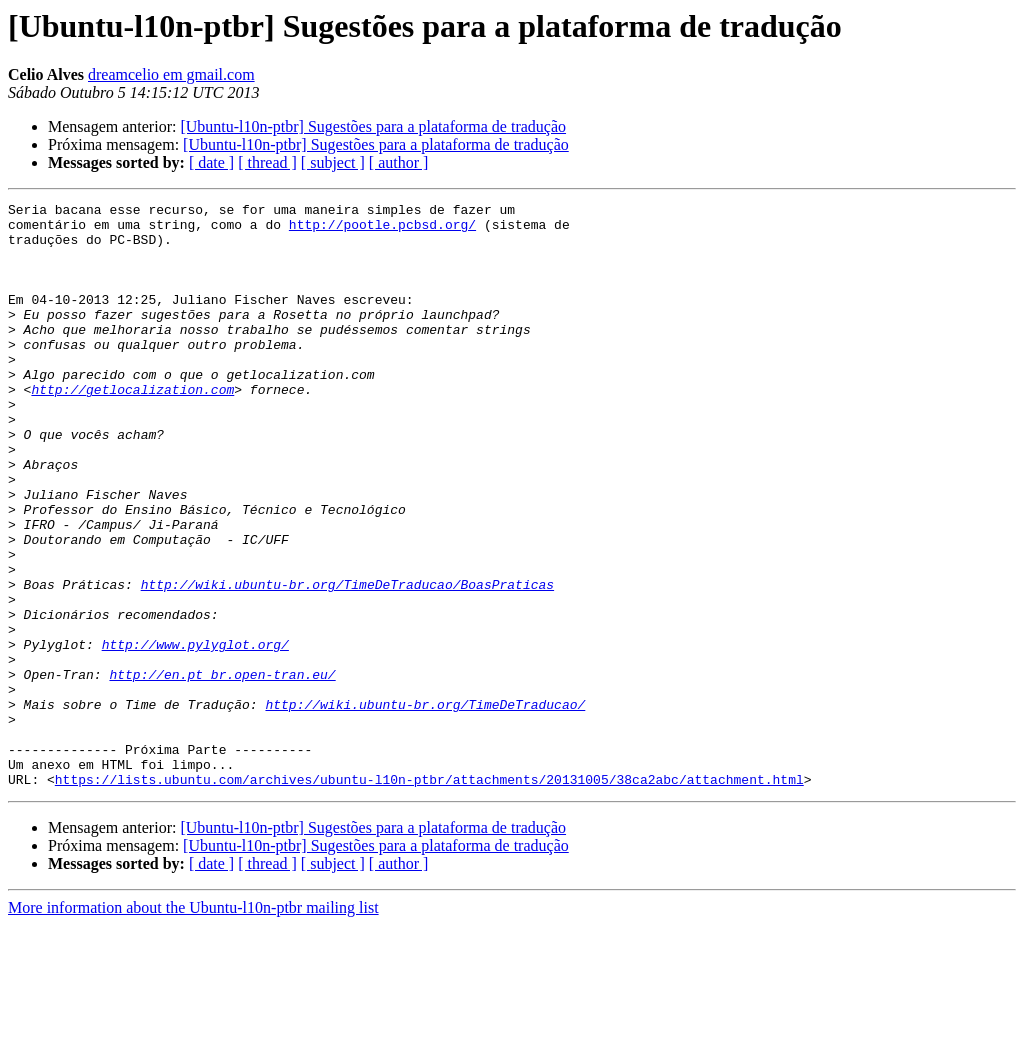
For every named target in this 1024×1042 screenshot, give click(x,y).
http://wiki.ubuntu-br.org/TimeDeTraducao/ (425, 806)
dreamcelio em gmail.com (171, 74)
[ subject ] (333, 162)
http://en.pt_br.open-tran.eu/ (222, 770)
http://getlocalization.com (132, 428)
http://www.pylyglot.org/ (195, 734)
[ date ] (211, 162)
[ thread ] (267, 162)
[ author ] (399, 162)
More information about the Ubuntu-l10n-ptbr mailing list (193, 1024)
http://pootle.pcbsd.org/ (382, 230)
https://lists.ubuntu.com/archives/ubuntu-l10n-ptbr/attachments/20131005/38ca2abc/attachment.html (429, 896)
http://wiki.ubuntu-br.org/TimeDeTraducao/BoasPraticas (347, 662)
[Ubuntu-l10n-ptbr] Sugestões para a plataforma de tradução (373, 126)
